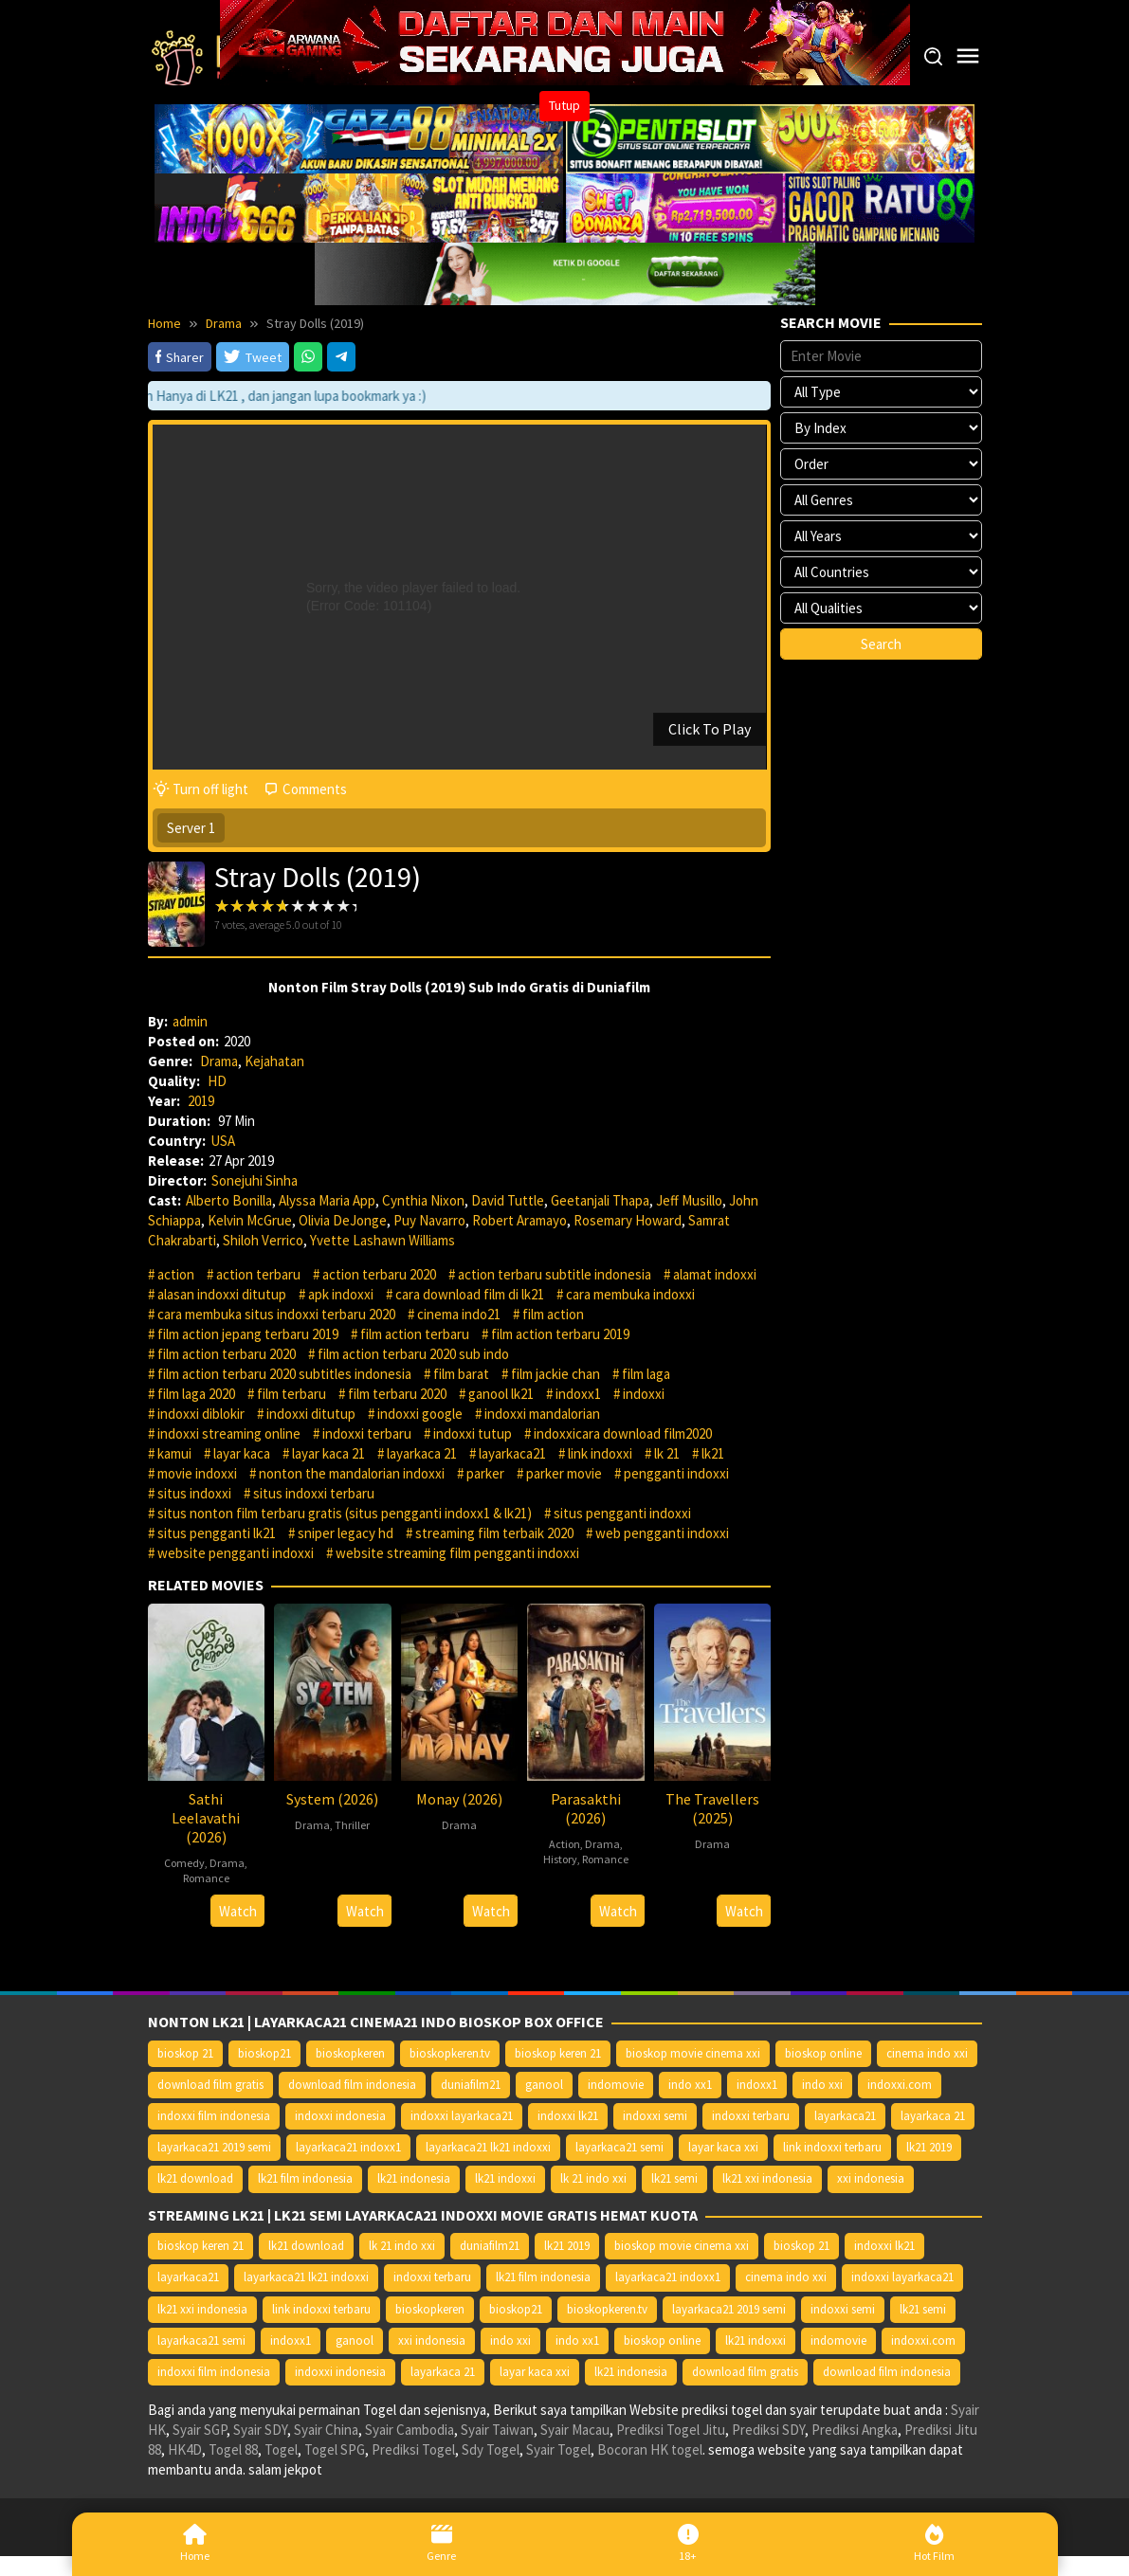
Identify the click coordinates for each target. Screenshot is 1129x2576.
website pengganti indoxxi (235, 1553)
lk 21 (667, 1453)
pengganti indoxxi (676, 1473)
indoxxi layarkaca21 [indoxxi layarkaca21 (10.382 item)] (461, 2116)
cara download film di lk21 (469, 1294)
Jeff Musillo (689, 1200)
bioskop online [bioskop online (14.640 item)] (823, 2053)
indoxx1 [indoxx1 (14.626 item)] (757, 2085)
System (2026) (332, 1798)
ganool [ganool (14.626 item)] (544, 2085)
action (175, 1274)
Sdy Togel (490, 2449)
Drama (219, 1061)
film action (553, 1314)
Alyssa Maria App (327, 1200)
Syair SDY (260, 2430)
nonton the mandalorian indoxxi (352, 1473)
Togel (281, 2449)
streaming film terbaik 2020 (494, 1533)
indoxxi (644, 1394)
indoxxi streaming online (228, 1433)
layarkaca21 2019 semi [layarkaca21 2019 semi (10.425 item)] (214, 2147)
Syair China (326, 2430)
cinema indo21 (459, 1314)
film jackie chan (555, 1374)
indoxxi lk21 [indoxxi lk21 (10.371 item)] (567, 2116)
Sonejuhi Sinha (254, 1180)
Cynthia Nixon (423, 1200)
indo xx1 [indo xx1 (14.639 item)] (690, 2085)
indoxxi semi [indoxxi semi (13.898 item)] (655, 2116)
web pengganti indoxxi (662, 1533)
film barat (461, 1374)
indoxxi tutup (472, 1433)
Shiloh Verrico (263, 1240)
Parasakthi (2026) (586, 1808)
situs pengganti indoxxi (622, 1513)
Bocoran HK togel (649, 2449)
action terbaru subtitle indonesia (554, 1274)
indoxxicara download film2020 (623, 1433)
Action (564, 1844)
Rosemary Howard (628, 1220)
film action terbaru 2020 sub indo (413, 1354)
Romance (206, 1878)
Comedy (184, 1863)
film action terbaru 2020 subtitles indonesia (284, 1374)
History (560, 1859)
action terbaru (258, 1274)
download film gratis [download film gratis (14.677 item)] (210, 2085)
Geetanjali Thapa (600, 1200)
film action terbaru (414, 1334)
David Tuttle (507, 1200)
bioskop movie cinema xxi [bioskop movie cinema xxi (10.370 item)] (693, 2053)
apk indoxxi (340, 1294)
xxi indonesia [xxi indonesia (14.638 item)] (870, 2178)
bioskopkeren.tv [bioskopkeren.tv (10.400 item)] (450, 2053)
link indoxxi (600, 1453)
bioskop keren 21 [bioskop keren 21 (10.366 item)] (558, 2053)
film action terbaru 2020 (226, 1354)
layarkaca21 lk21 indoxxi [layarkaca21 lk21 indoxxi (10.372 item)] (488, 2147)
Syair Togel (558, 2449)
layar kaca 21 (328, 1453)
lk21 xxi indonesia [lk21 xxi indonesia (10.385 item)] (767, 2178)
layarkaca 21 (422, 1453)
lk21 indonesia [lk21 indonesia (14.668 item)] (413, 2178)
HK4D (185, 2449)
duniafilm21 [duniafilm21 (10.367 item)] (471, 2085)
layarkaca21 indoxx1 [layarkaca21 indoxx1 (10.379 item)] (348, 2147)
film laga (646, 1374)
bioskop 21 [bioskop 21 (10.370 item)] (185, 2053)
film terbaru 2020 (397, 1394)
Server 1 (191, 828)
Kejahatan (274, 1061)
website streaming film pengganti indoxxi (457, 1553)
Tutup (564, 105)
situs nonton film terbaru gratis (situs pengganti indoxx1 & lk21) (344, 1513)
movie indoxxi (197, 1473)
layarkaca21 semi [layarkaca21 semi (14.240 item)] (619, 2147)
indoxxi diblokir (201, 1414)
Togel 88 (233, 2449)
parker (485, 1473)
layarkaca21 (512, 1453)
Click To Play (709, 728)
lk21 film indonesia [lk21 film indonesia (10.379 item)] (305, 2178)
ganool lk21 (501, 1394)
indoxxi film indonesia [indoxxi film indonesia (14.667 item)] (213, 2116)
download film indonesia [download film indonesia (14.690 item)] (352, 2085)
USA (222, 1141)
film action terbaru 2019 (560, 1334)
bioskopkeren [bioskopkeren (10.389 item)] (350, 2053)
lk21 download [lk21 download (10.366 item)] (195, 2178)
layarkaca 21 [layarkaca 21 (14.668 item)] (933, 2116)
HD (217, 1081)
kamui (174, 1453)
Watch (238, 1911)
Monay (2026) (459, 1798)
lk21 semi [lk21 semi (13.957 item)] (674, 2178)
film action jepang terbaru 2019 (247, 1334)
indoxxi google (420, 1414)
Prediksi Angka (854, 2430)
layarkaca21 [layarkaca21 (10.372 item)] (845, 2116)
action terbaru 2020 (379, 1274)
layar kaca (241, 1453)
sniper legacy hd (345, 1533)
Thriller (352, 1825)
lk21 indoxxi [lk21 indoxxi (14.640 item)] (505, 2178)
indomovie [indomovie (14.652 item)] (616, 2085)
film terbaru (291, 1394)
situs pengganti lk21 (216, 1533)
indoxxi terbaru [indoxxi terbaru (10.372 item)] (751, 2116)
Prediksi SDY (768, 2430)
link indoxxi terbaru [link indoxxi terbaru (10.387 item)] (832, 2147)
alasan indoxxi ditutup (221, 1294)
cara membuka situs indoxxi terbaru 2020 (276, 1314)
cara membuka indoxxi (630, 1294)
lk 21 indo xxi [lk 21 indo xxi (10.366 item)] (593, 2178)
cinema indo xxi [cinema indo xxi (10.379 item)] (927, 2053)
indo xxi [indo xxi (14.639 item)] (822, 2085)
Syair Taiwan (497, 2430)
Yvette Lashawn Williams (382, 1240)
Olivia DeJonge (343, 1220)
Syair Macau (575, 2430)
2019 (201, 1101)
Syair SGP (200, 2430)
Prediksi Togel (413, 2449)
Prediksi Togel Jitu (670, 2430)
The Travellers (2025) (712, 1808)
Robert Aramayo (519, 1220)
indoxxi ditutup (310, 1414)
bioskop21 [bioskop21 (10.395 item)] (264, 2053)
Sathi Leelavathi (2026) (206, 1817)
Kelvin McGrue (250, 1220)
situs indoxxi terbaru (313, 1493)
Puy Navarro (429, 1220)
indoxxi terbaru (366, 1433)
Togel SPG (334, 2449)
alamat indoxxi (714, 1274)
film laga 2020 (196, 1394)
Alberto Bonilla (229, 1200)
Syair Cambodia (409, 2430)
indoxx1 (578, 1394)
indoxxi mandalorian (542, 1414)
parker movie (564, 1473)
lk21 (712, 1453)
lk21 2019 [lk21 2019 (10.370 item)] (929, 2147)
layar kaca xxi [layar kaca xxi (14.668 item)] (723, 2147)
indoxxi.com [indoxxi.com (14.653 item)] (899, 2085)
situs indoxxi (194, 1493)
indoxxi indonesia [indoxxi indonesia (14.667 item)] (340, 2116)
